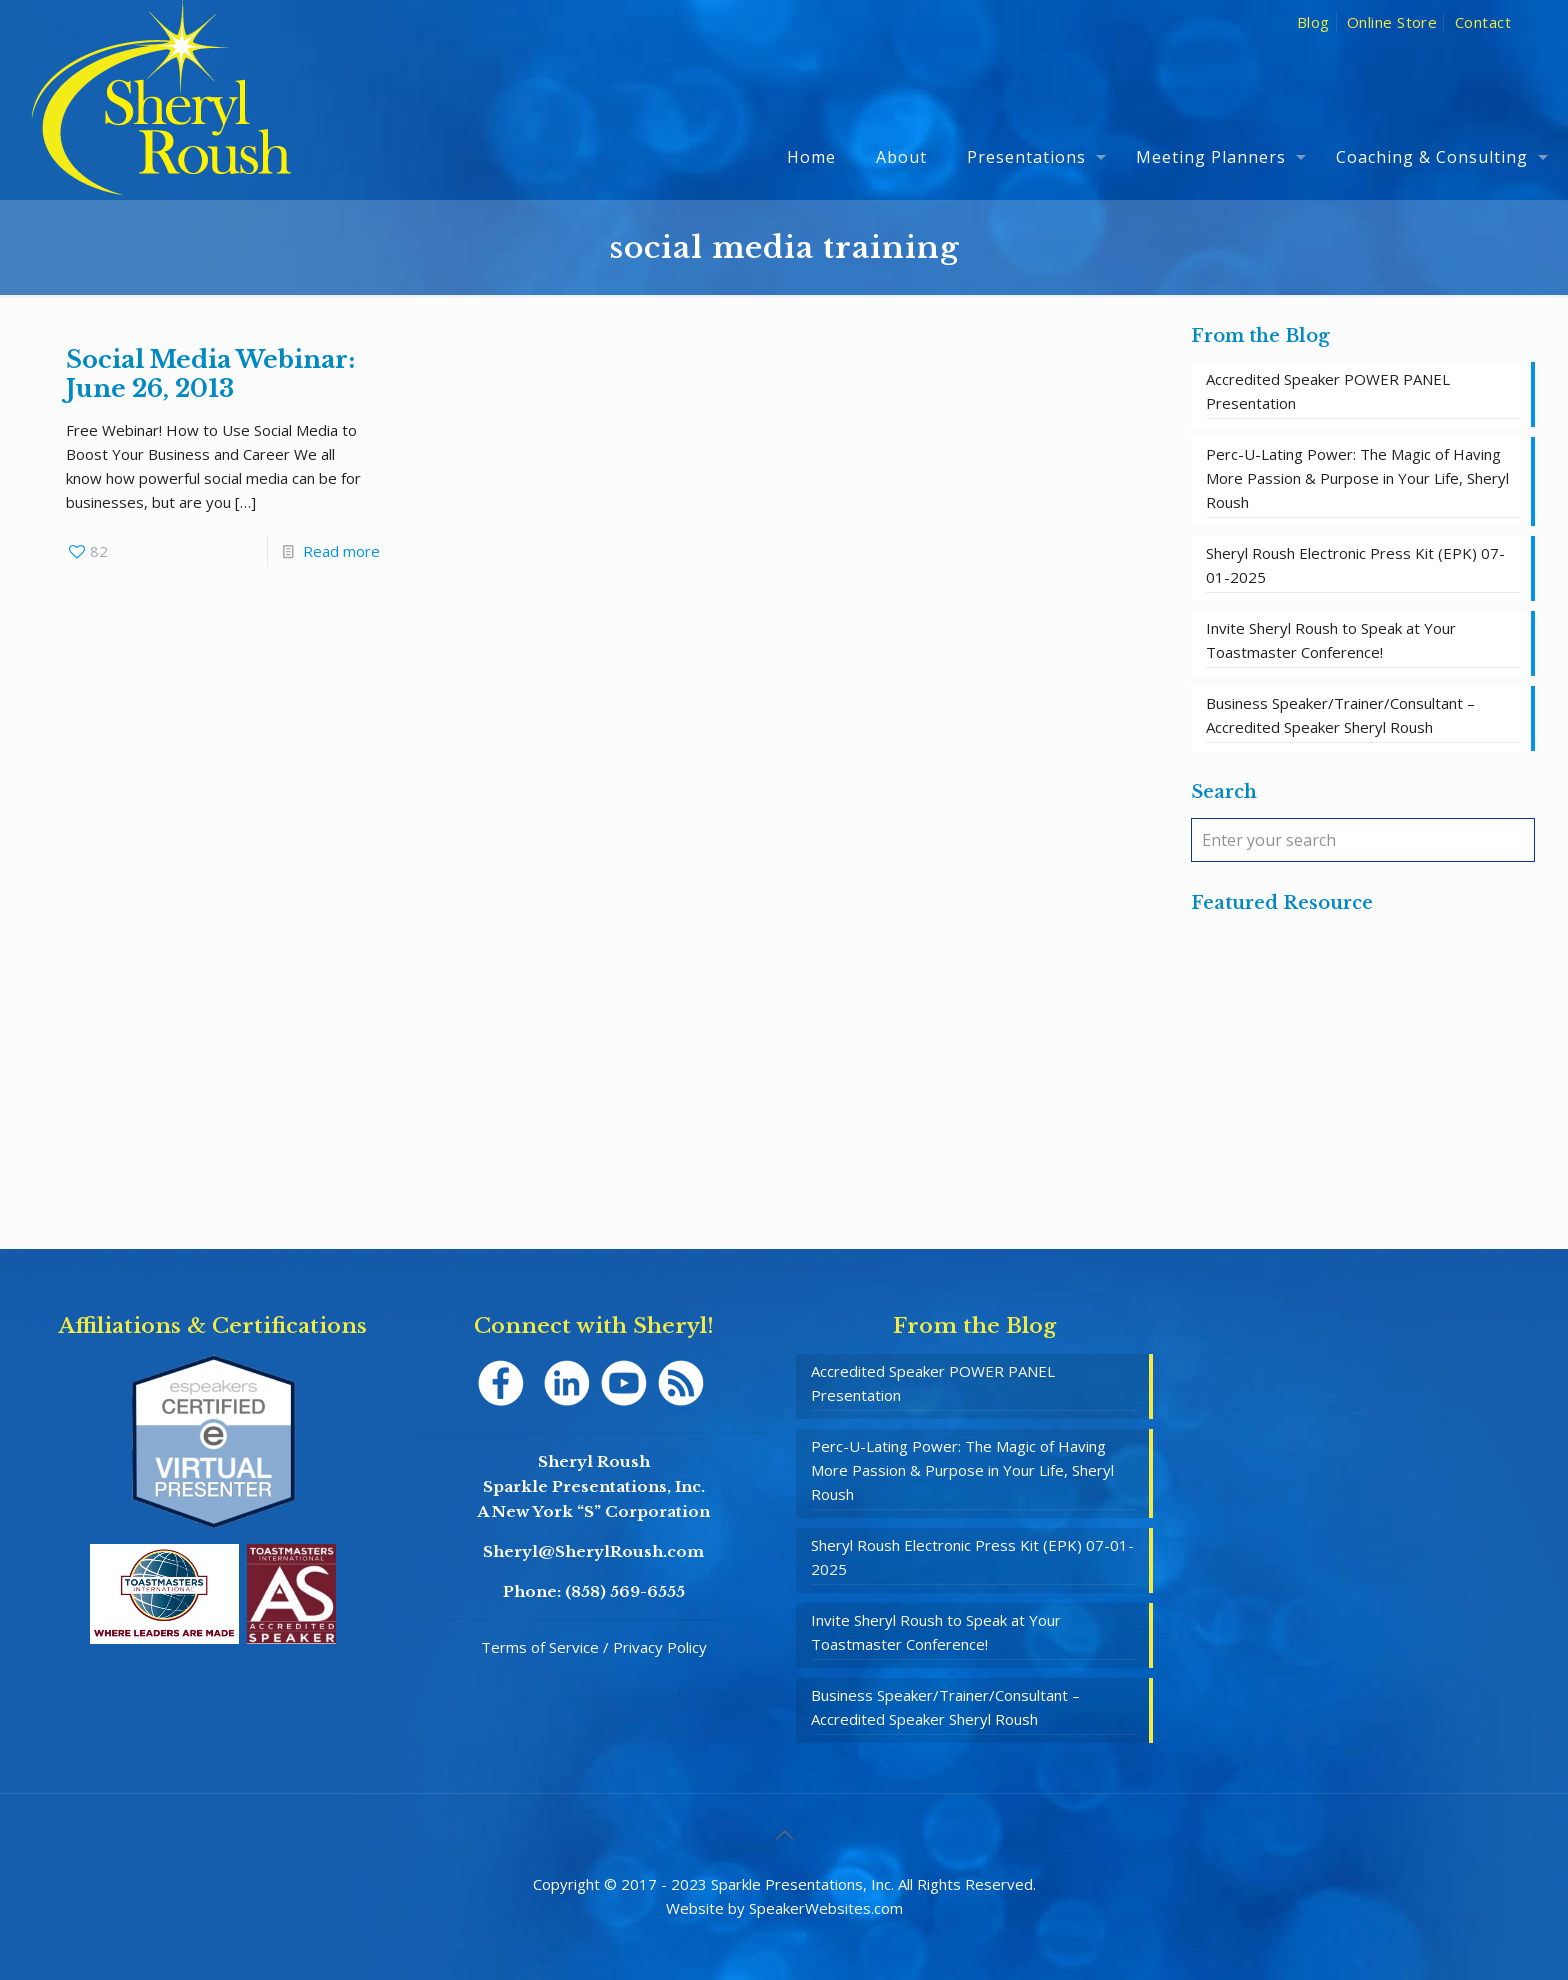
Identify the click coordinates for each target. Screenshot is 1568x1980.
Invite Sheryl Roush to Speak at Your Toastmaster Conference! (1331, 640)
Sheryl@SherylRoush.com (593, 1551)
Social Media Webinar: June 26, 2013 (210, 374)
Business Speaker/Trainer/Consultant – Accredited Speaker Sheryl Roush (1340, 715)
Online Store (1392, 22)
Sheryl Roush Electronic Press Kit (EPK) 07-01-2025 (1355, 565)
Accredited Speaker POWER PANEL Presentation (1328, 391)
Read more (341, 551)
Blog (1313, 22)
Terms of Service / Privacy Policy (594, 1647)
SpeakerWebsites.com (826, 1908)
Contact (1483, 22)
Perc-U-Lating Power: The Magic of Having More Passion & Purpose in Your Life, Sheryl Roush (1357, 478)
